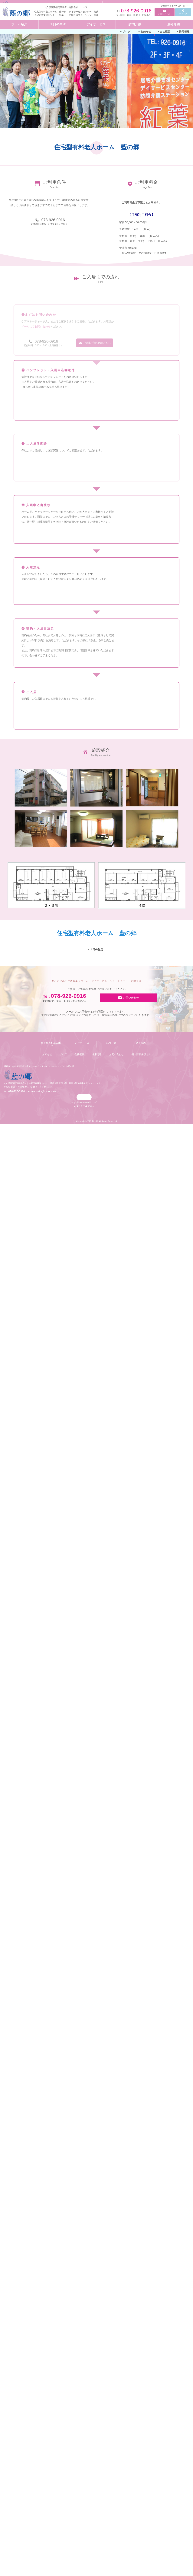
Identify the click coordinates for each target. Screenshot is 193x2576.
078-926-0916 (136, 10)
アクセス (183, 14)
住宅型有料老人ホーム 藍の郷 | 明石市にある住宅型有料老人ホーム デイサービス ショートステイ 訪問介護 (52, 1)
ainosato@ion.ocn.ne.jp (45, 2555)
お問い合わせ (164, 14)
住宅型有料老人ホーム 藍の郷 (96, 2398)
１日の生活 (96, 2413)
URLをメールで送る (84, 2570)
